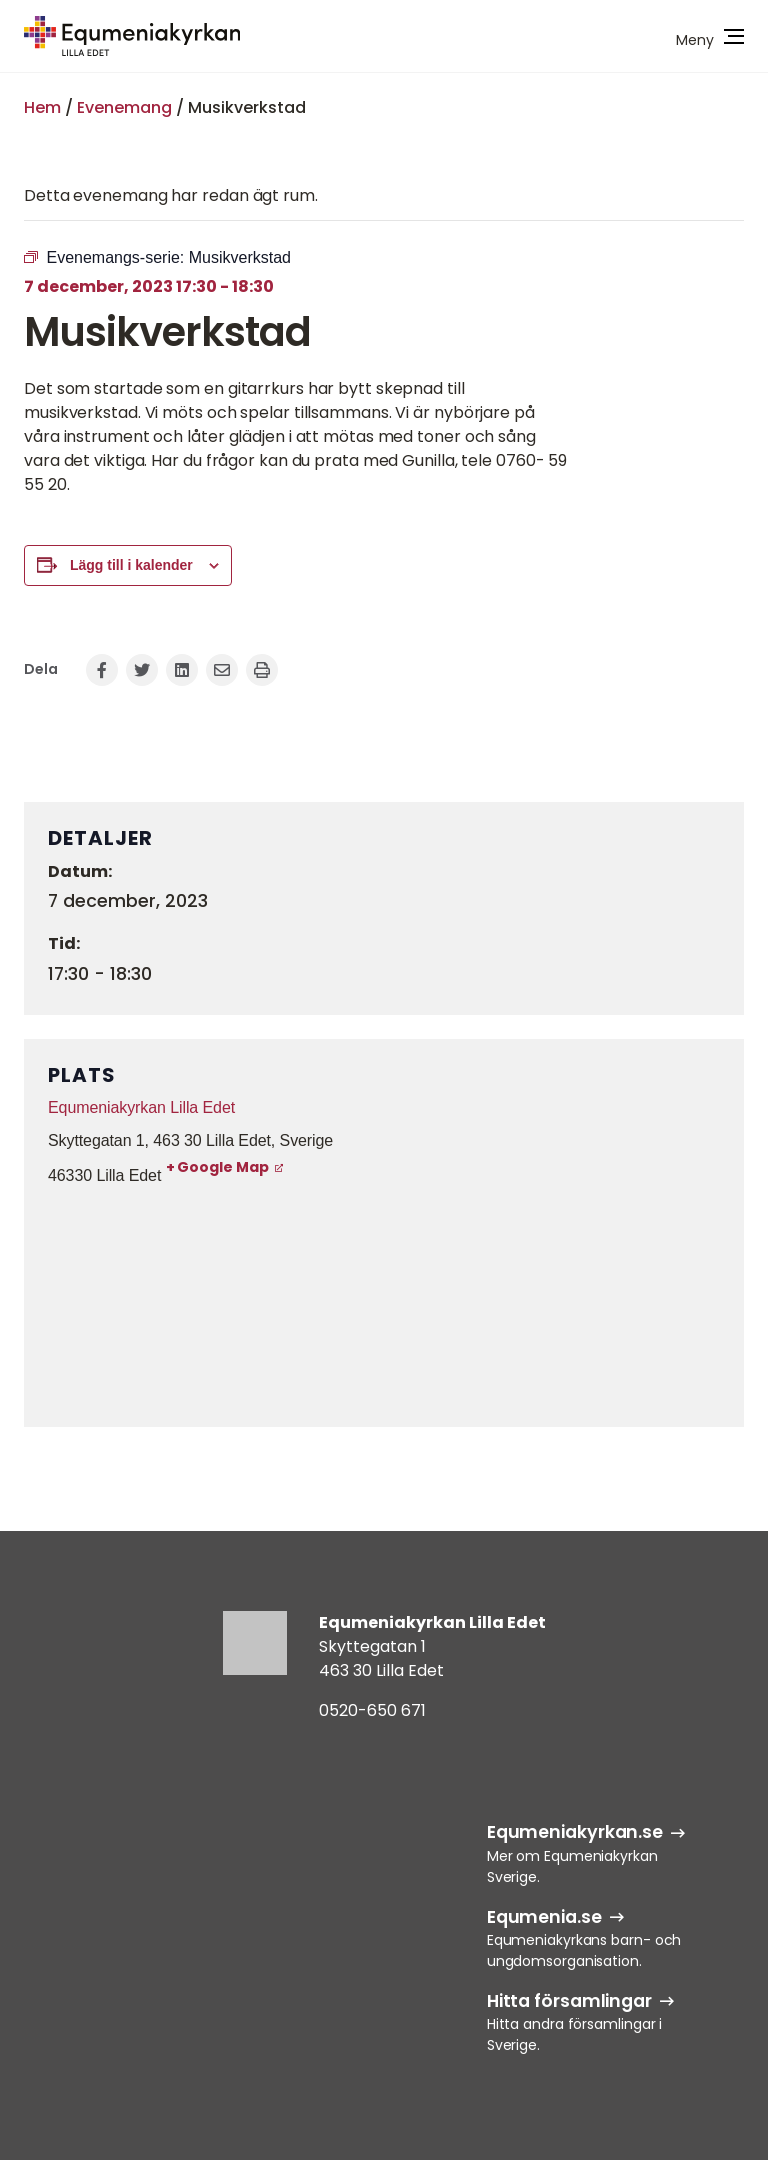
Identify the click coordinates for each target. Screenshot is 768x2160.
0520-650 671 (372, 1710)
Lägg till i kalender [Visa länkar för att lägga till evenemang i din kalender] (131, 565)
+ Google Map (217, 1167)
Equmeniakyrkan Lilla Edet (141, 1107)
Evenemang (124, 107)
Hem (42, 107)
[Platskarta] (384, 1304)
